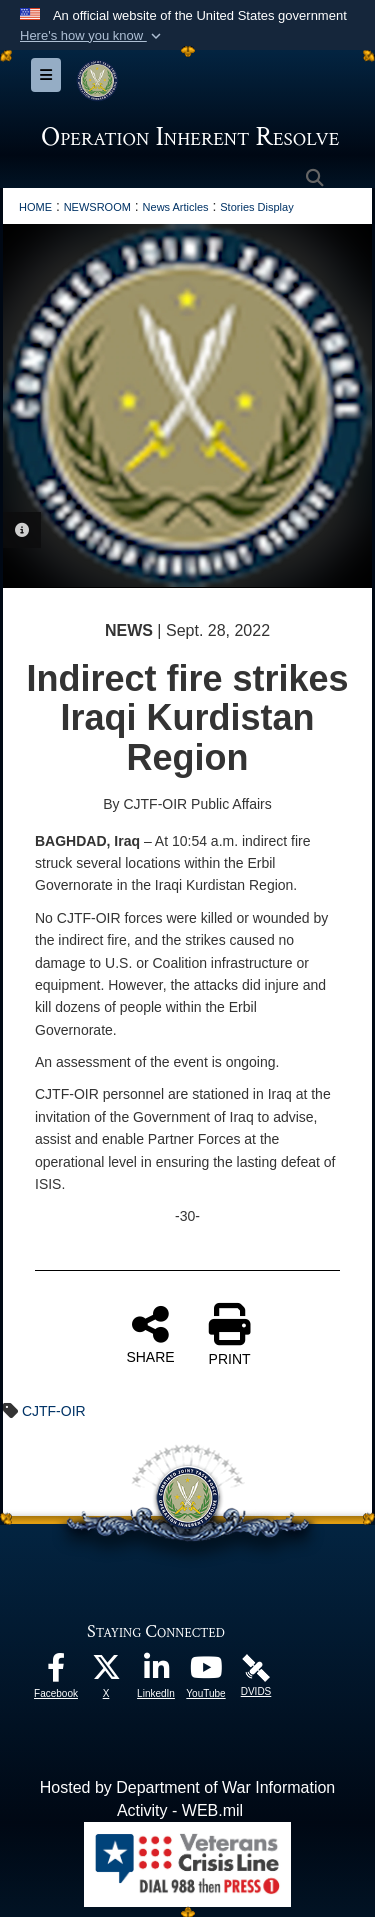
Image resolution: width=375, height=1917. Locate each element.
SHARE (150, 1334)
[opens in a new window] (56, 1672)
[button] (92, 36)
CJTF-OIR (54, 1411)
